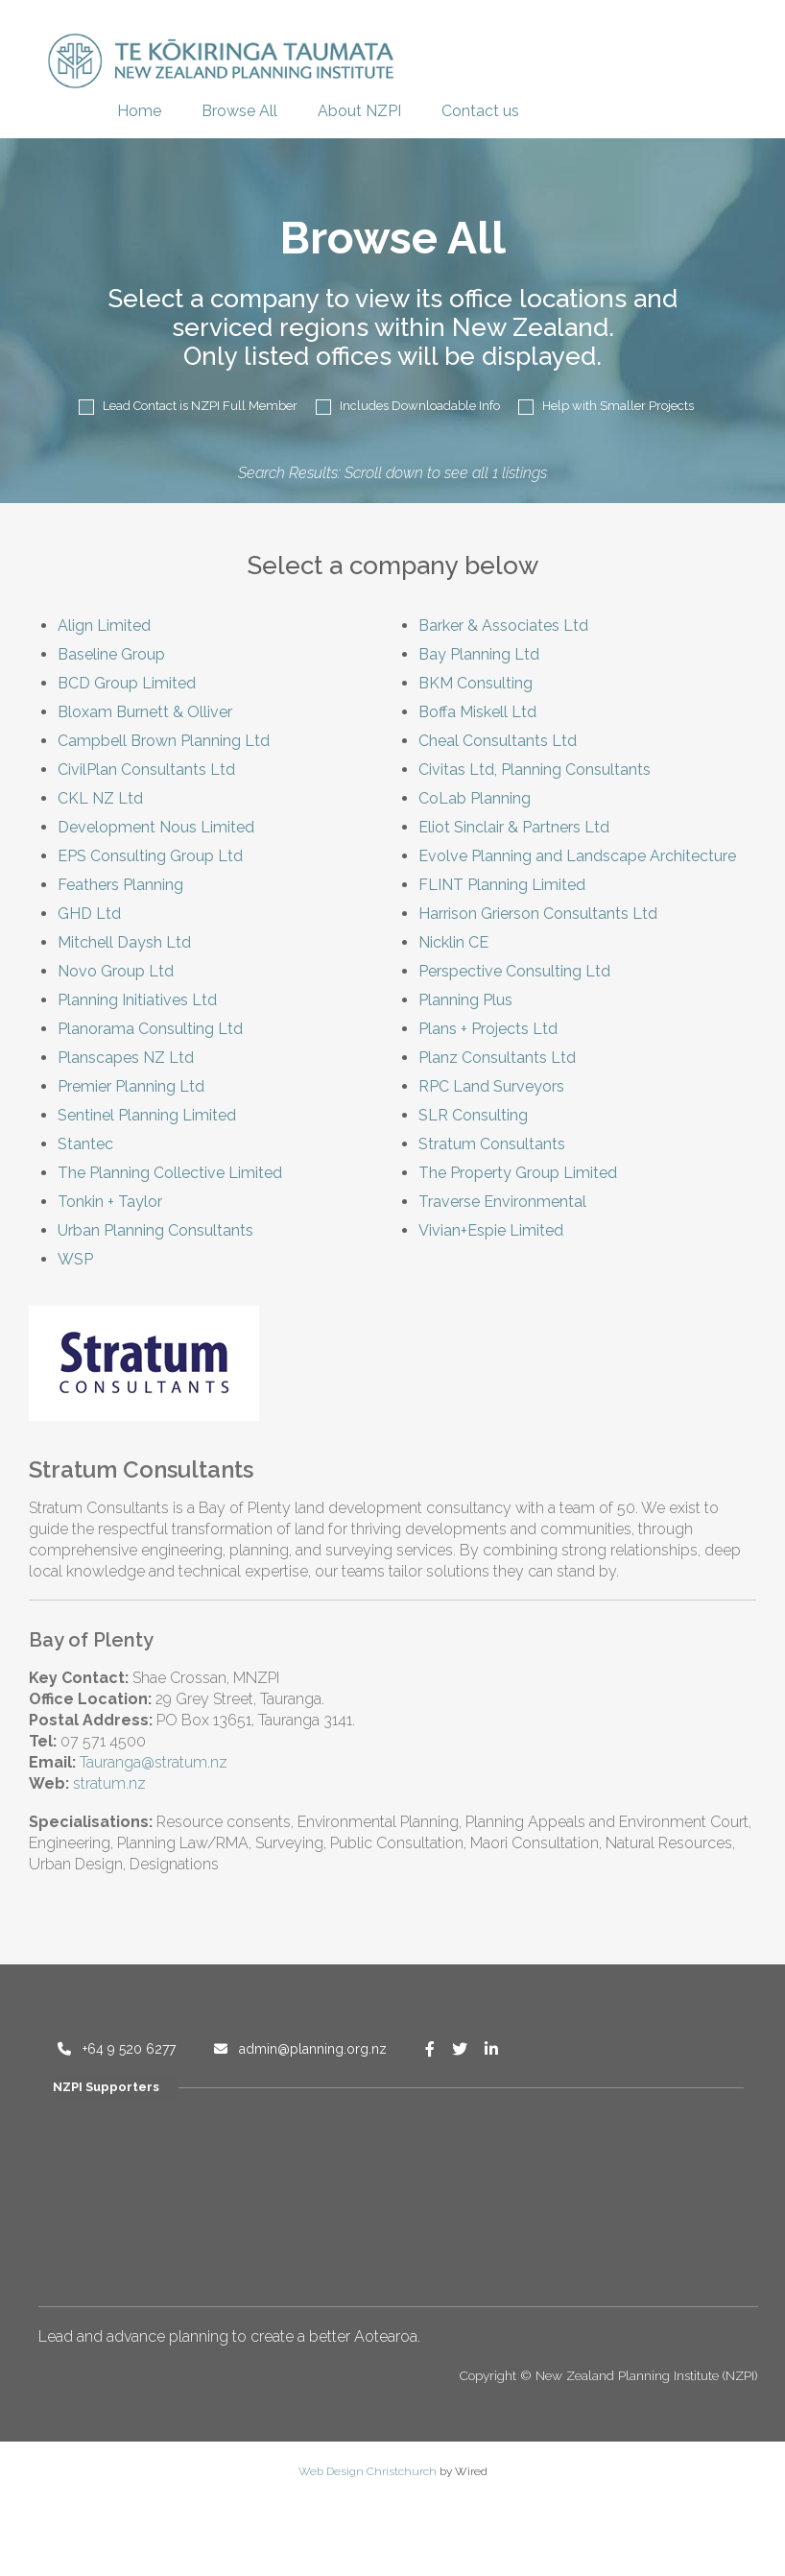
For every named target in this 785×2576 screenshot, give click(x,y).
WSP (75, 1259)
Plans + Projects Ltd (488, 1029)
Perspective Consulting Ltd (514, 971)
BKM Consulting (475, 683)
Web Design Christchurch (367, 2471)
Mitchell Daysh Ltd (124, 942)
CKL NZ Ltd (100, 798)
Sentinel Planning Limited (147, 1115)
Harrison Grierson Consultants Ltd (537, 913)
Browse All (239, 111)
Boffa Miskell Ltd (477, 712)
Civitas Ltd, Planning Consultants (534, 769)
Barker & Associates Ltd (503, 625)
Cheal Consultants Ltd (497, 741)
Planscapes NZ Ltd (126, 1057)
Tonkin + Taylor (110, 1201)
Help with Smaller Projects (606, 406)
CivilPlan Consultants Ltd (146, 769)
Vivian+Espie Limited (490, 1230)
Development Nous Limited (156, 827)
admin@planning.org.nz (300, 2049)
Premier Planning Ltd (131, 1086)
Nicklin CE (453, 942)
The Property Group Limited (517, 1173)
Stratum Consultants (491, 1144)
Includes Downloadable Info (408, 406)
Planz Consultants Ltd (497, 1057)
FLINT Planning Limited (501, 885)
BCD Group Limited (127, 683)
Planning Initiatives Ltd (137, 1000)
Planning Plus (465, 1000)
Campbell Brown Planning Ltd (164, 741)
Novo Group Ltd (116, 971)
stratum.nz (109, 1783)
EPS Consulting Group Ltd (150, 856)
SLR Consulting (473, 1115)
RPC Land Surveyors (491, 1086)
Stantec (85, 1144)
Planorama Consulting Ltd (150, 1029)
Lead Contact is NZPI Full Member (188, 406)
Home (139, 111)
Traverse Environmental (502, 1201)
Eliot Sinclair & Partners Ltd (513, 827)
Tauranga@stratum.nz (153, 1762)
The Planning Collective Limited (170, 1173)
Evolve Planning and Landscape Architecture (577, 856)
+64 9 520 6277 (117, 2049)
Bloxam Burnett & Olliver (145, 712)
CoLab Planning (474, 798)
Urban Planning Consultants (155, 1230)
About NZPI (359, 111)
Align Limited (104, 625)
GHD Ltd (89, 913)
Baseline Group (111, 654)
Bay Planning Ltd (478, 654)
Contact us (480, 111)
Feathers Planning (120, 885)
